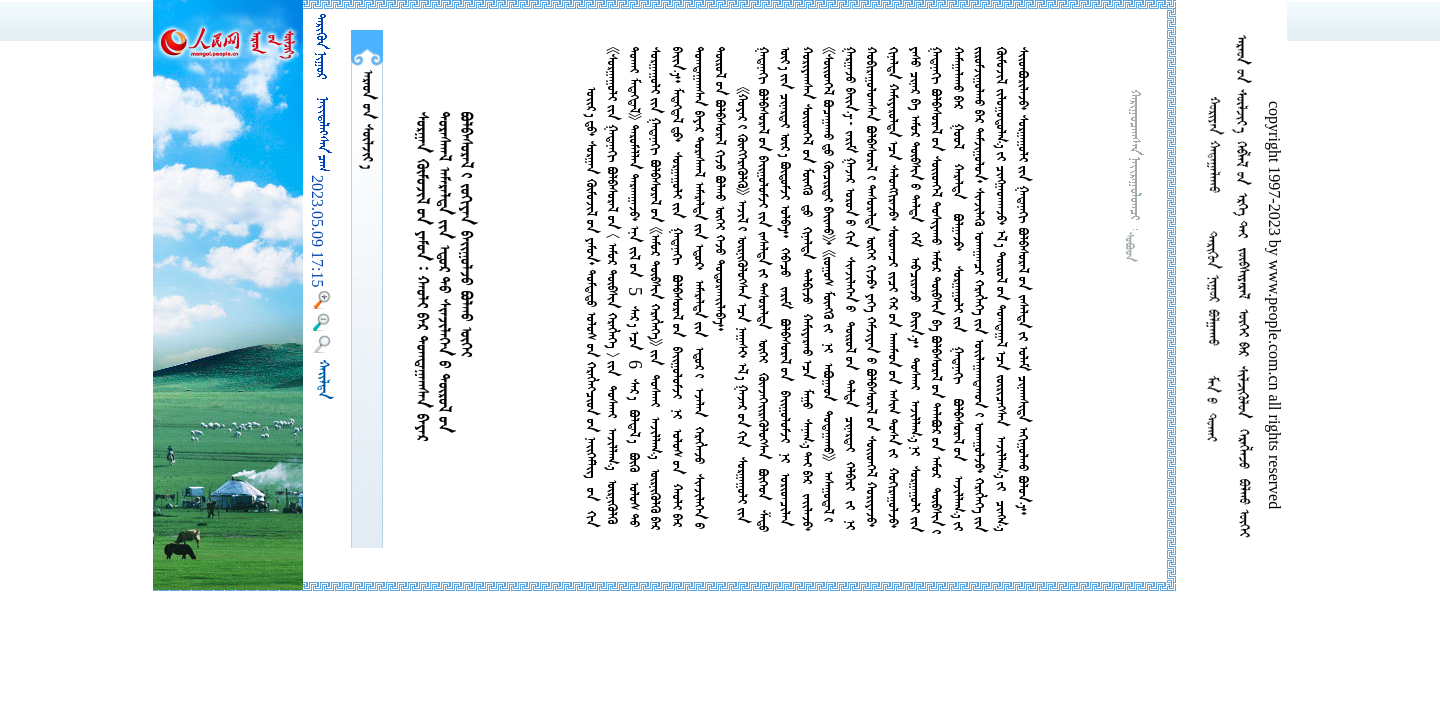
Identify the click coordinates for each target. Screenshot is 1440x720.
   (367, 119)
